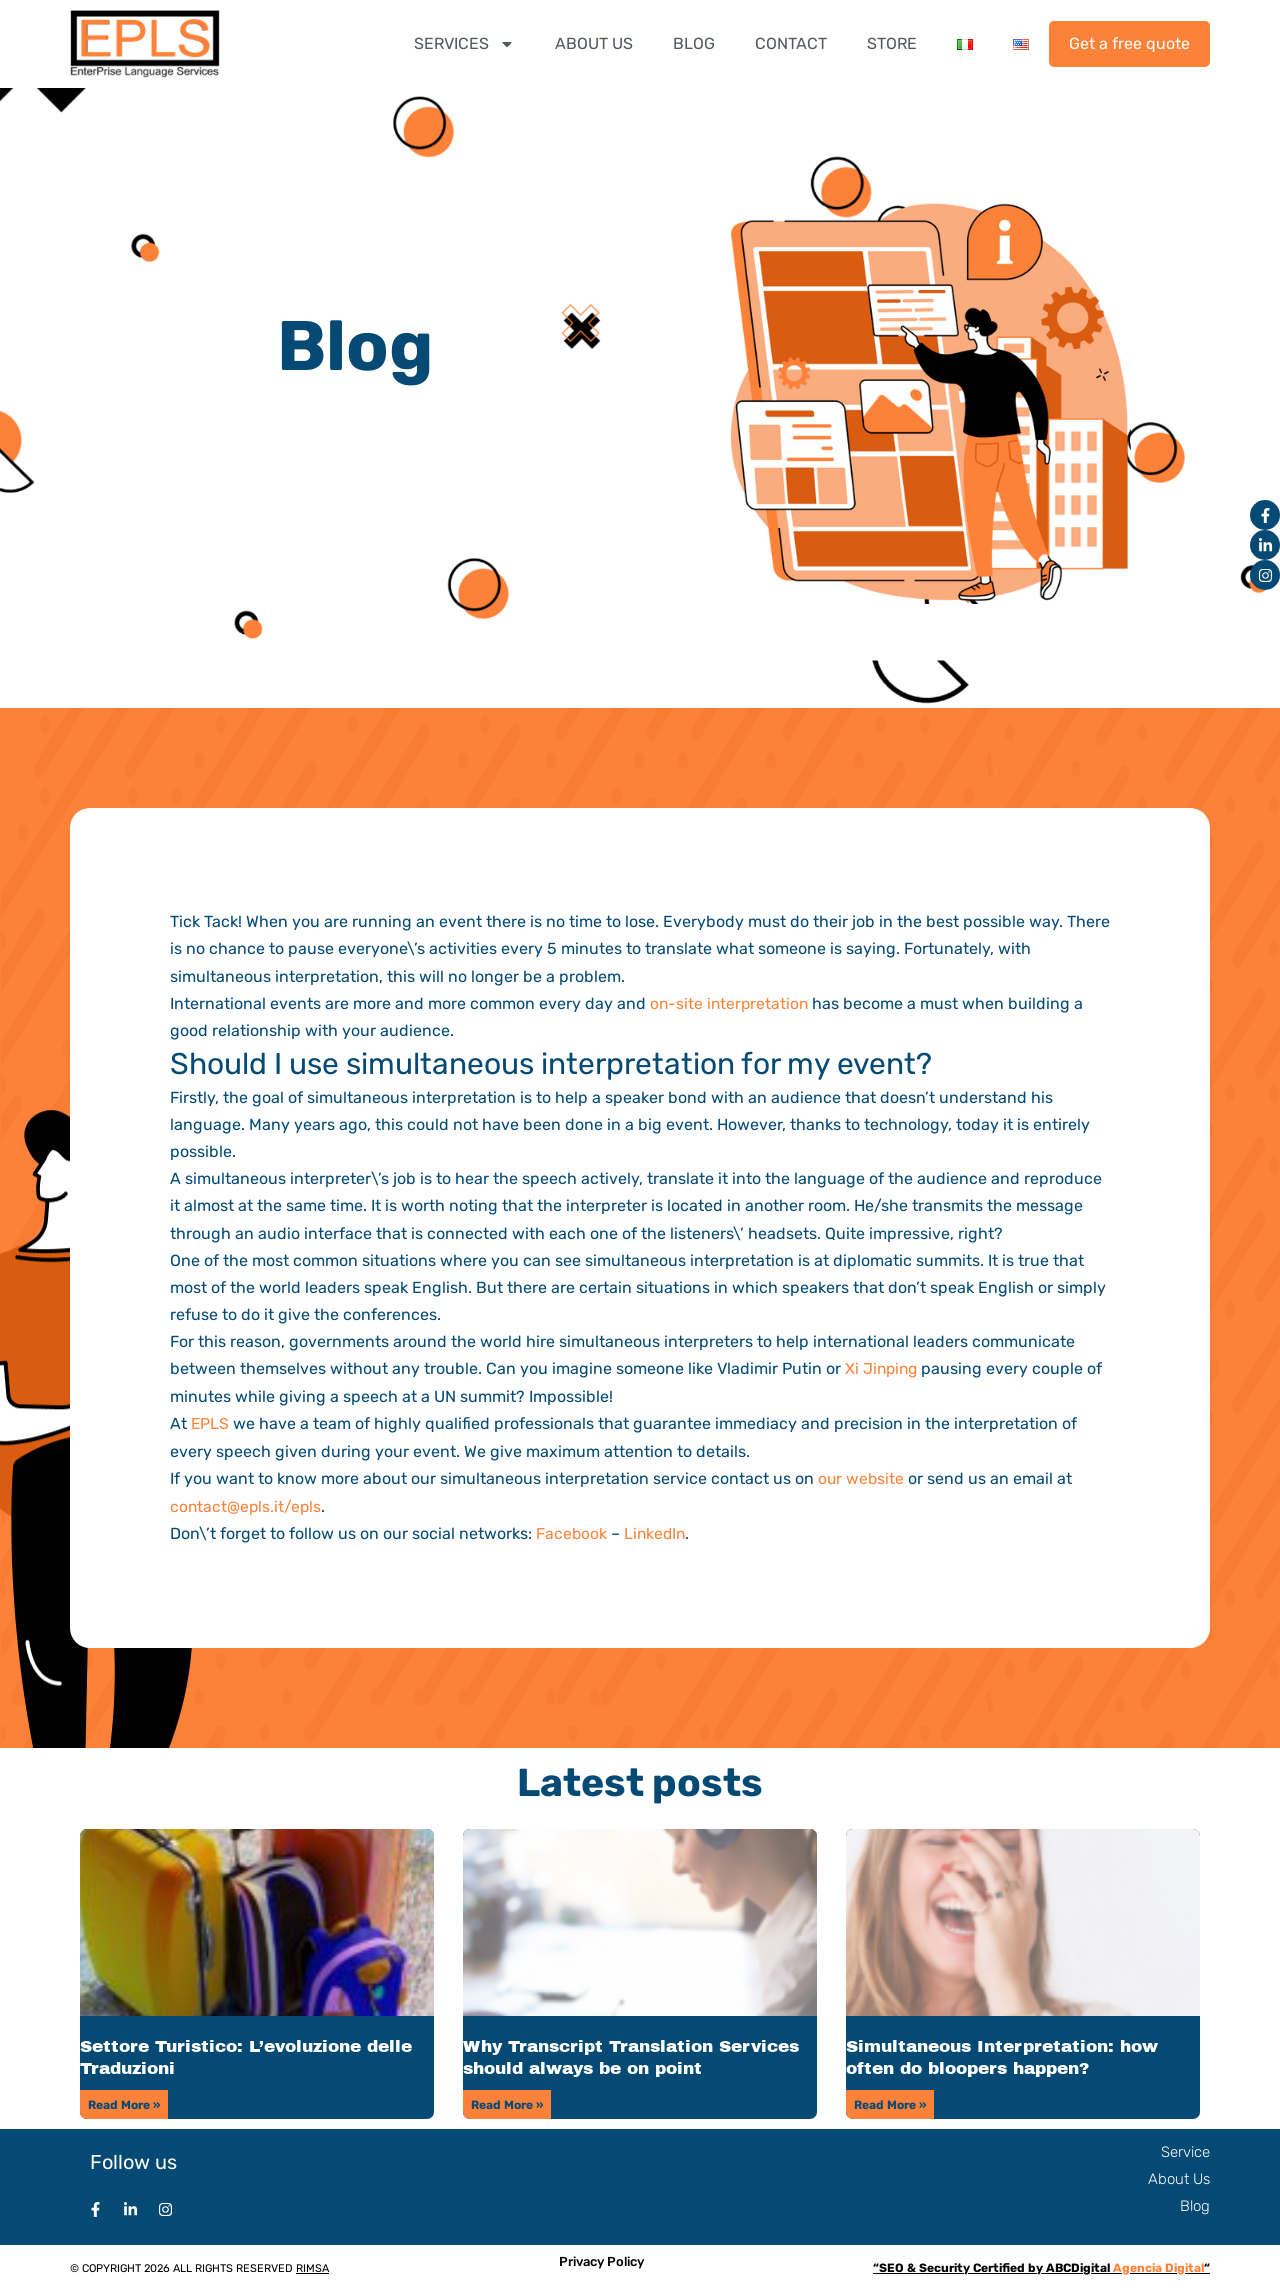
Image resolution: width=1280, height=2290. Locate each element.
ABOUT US (594, 43)
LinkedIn (657, 1531)
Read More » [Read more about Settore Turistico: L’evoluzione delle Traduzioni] (124, 2103)
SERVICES (464, 44)
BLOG (694, 43)
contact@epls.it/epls (247, 1504)
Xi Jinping (883, 1368)
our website (862, 1477)
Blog (1195, 2204)
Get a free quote (1129, 43)
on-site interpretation (731, 1003)
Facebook (572, 1531)
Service (1185, 2150)
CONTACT (791, 43)
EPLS (210, 1422)
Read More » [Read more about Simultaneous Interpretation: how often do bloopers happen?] (890, 2103)
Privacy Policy (601, 2259)
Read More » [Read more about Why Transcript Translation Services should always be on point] (507, 2103)
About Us (1179, 2177)
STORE (892, 43)
